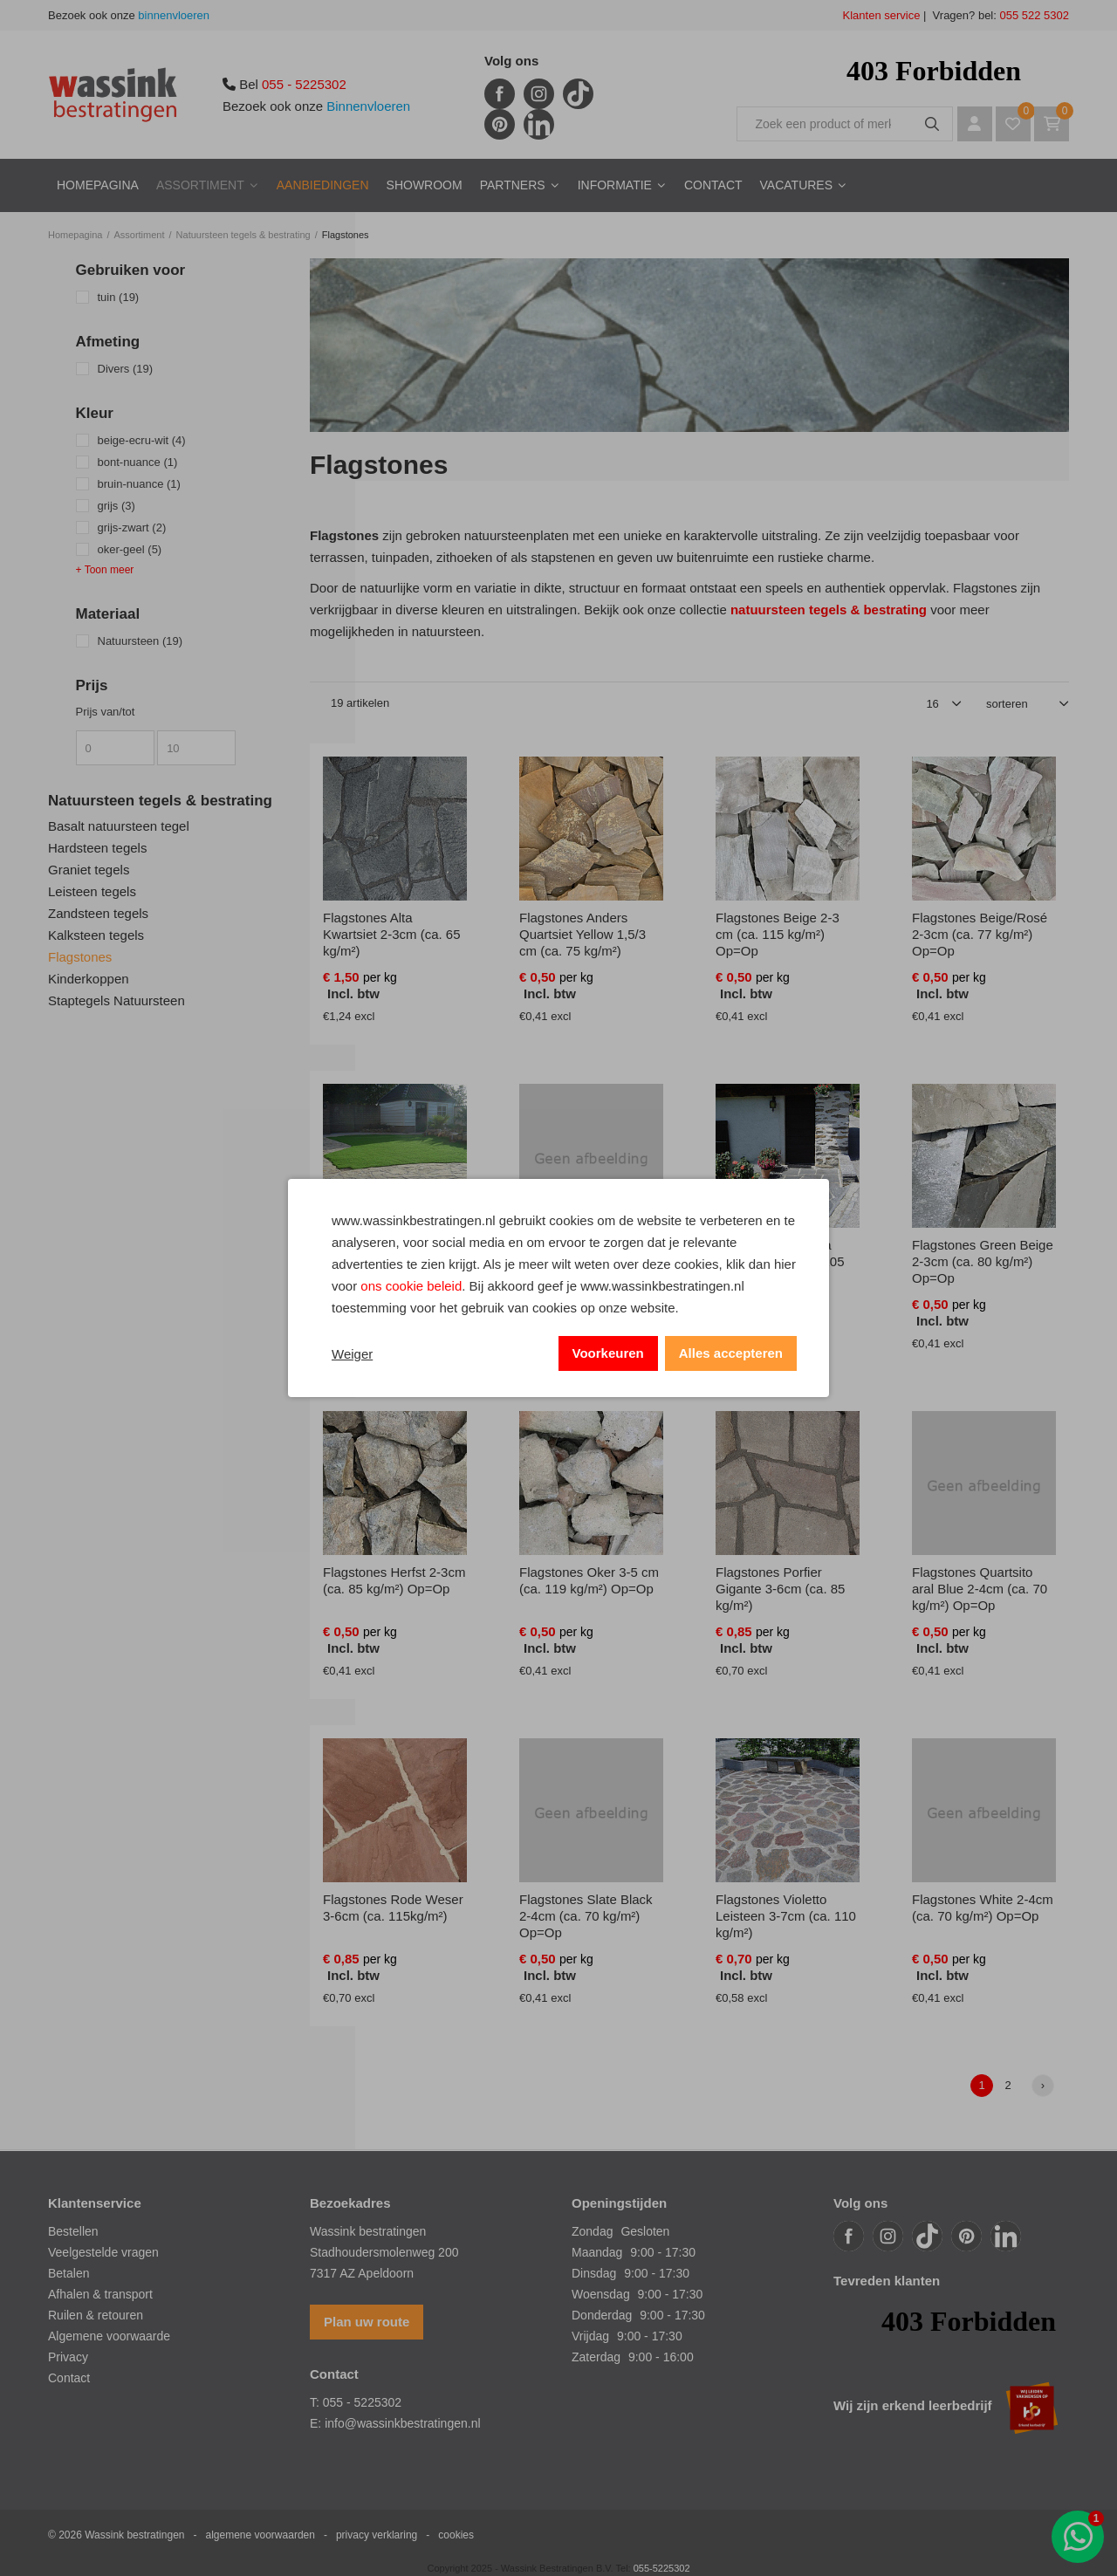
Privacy (68, 2357)
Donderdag (602, 2315)
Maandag (597, 2252)
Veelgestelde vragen (103, 2252)
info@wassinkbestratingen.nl (402, 2423)
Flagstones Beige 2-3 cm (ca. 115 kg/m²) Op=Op (777, 934)
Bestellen (73, 2231)
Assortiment (200, 185)
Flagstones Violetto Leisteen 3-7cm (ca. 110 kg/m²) (786, 1916)
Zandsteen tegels (98, 913)
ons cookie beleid (411, 1285)
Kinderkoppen (88, 978)
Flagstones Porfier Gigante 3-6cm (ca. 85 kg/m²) (780, 1589)
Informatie (615, 185)
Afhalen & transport (100, 2294)
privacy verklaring (376, 2535)
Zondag (592, 2231)
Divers (126, 368)
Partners (512, 185)
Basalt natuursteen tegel (118, 826)
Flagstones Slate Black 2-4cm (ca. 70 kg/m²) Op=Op (586, 1916)
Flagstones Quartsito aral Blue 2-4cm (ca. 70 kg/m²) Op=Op (979, 1589)
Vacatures (796, 185)
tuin (119, 297)
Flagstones (80, 956)
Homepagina (98, 185)
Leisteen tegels (92, 891)
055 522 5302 (1033, 15)
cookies (456, 2535)
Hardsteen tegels (97, 847)
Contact (713, 185)
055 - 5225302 (304, 84)
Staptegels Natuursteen (116, 1000)
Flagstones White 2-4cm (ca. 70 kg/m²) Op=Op (982, 1907)
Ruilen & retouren (95, 2315)
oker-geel (130, 549)
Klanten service (882, 15)
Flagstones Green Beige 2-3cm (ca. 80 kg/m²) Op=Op (982, 1261)
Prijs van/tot (105, 711)
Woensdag (601, 2294)
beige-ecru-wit (142, 440)
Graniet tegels (88, 869)
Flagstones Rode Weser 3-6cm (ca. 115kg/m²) (393, 1907)
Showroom (425, 185)
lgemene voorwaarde (113, 2336)
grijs (116, 505)
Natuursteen (140, 640)
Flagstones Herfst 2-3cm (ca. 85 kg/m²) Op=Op (394, 1580)
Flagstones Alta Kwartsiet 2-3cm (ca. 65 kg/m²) (392, 934)
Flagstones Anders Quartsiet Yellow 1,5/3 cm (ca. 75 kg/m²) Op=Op (582, 942)
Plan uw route (366, 2321)
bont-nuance (138, 462)
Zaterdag (596, 2357)
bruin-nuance (139, 483)
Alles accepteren (731, 1353)
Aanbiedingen (323, 185)
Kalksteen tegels (96, 935)
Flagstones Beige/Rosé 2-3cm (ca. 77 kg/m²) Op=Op (979, 934)
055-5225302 (662, 2568)
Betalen (68, 2273)
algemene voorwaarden (259, 2535)
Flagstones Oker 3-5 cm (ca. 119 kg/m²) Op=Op (589, 1580)
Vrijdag (590, 2336)
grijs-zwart (132, 527)
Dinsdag (594, 2273)
